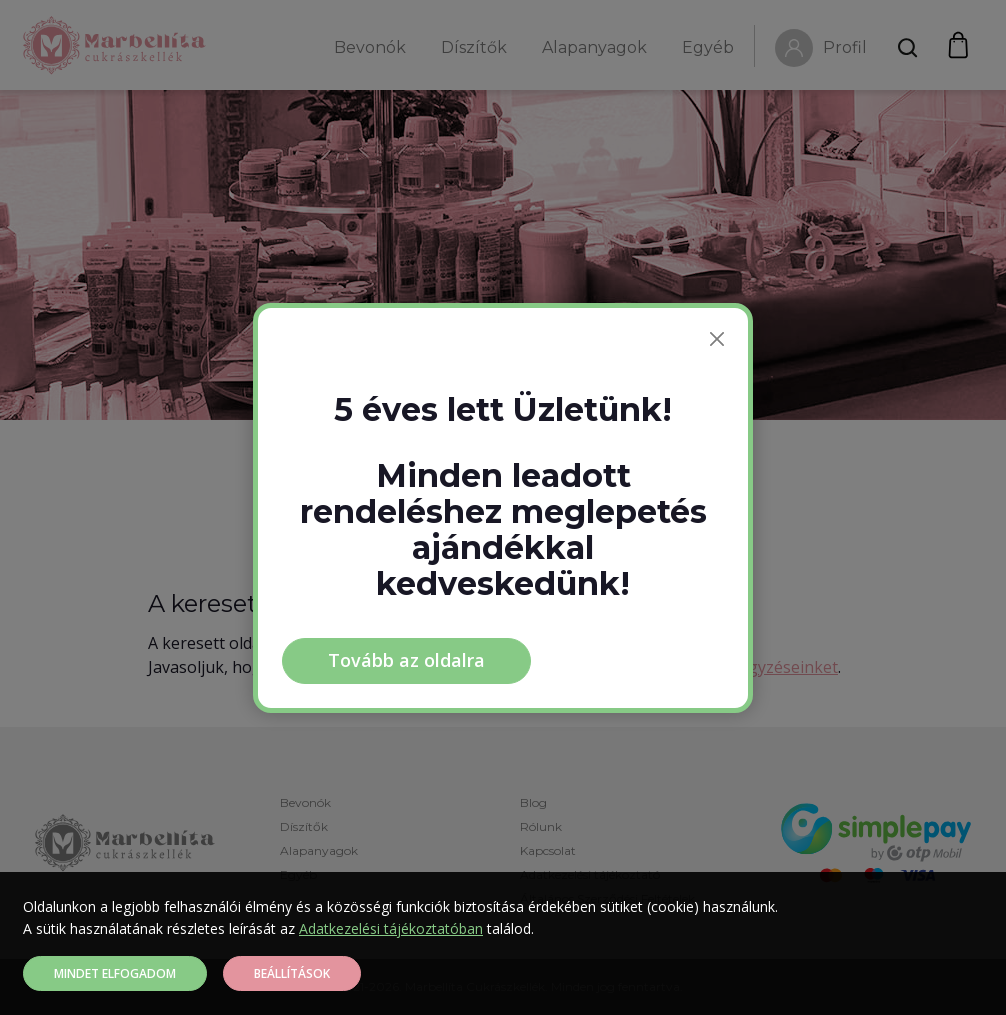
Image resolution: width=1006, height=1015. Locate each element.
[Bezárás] (717, 339)
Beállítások (292, 973)
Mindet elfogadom (115, 973)
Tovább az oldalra (406, 660)
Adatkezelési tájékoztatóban (391, 928)
